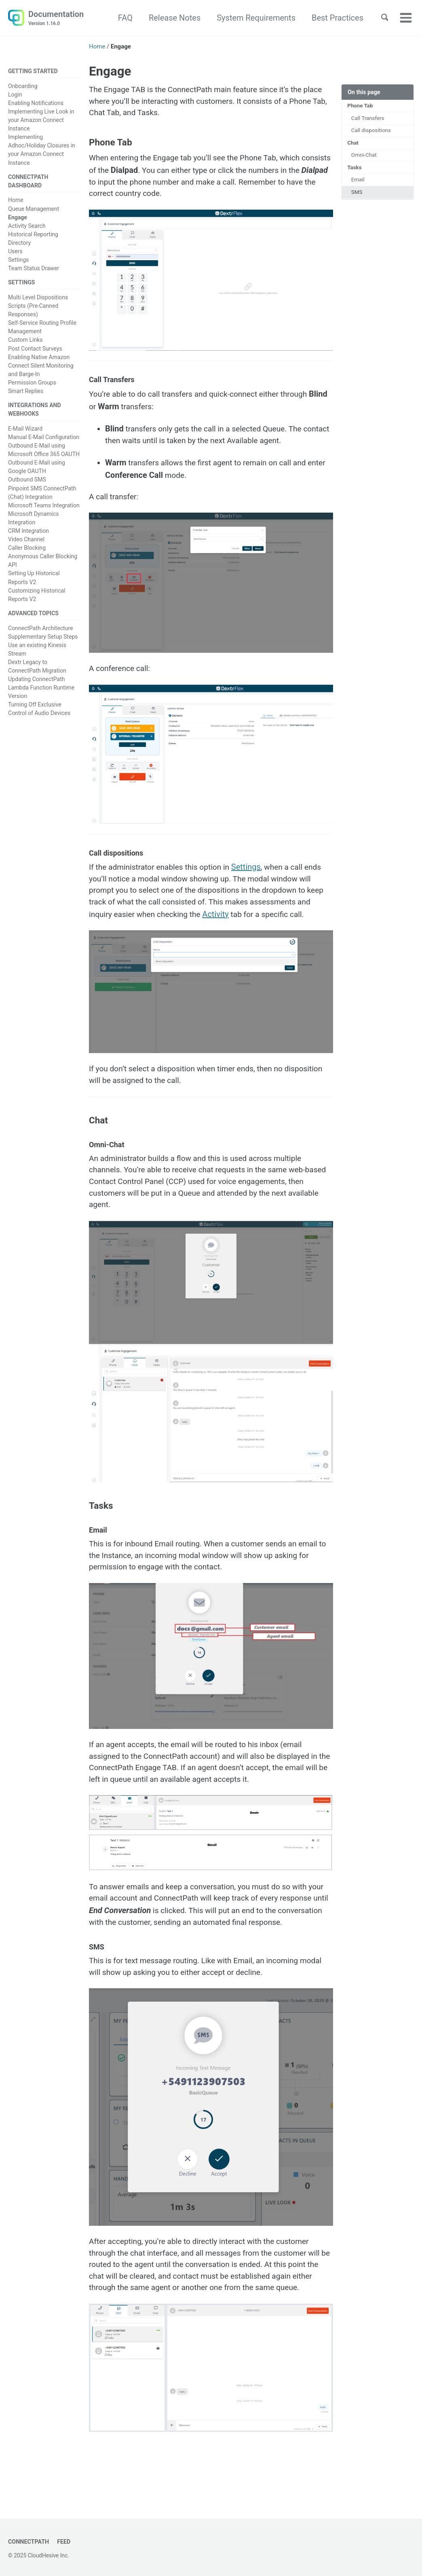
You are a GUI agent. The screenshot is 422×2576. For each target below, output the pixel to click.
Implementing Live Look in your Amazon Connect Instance (41, 120)
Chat (353, 144)
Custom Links (25, 342)
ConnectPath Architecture (40, 631)
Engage (17, 218)
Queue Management (33, 210)
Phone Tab (361, 106)
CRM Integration (28, 533)
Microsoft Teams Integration (44, 508)
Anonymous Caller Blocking (42, 558)
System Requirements (252, 18)
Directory (19, 244)
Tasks (355, 170)
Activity (236, 924)
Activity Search (27, 227)
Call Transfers (369, 119)
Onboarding (23, 86)
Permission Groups (32, 384)
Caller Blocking (27, 550)
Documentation (56, 18)
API (12, 567)
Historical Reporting (33, 235)
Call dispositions (372, 131)
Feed (66, 2542)
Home (15, 201)
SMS (357, 196)
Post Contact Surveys (35, 350)
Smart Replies (25, 392)
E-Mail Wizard (25, 431)
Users (15, 252)
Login (15, 95)
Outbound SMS (27, 482)
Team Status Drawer (33, 269)
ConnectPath (29, 2542)
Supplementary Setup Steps (43, 639)
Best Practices (334, 18)
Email (358, 183)
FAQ (121, 18)
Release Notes (171, 18)
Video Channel (26, 541)
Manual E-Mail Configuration (43, 439)
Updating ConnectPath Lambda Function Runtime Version (41, 690)
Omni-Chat (365, 157)
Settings (18, 261)
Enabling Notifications (35, 104)
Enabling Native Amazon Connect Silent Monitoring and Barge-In (41, 367)
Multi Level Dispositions (38, 299)
